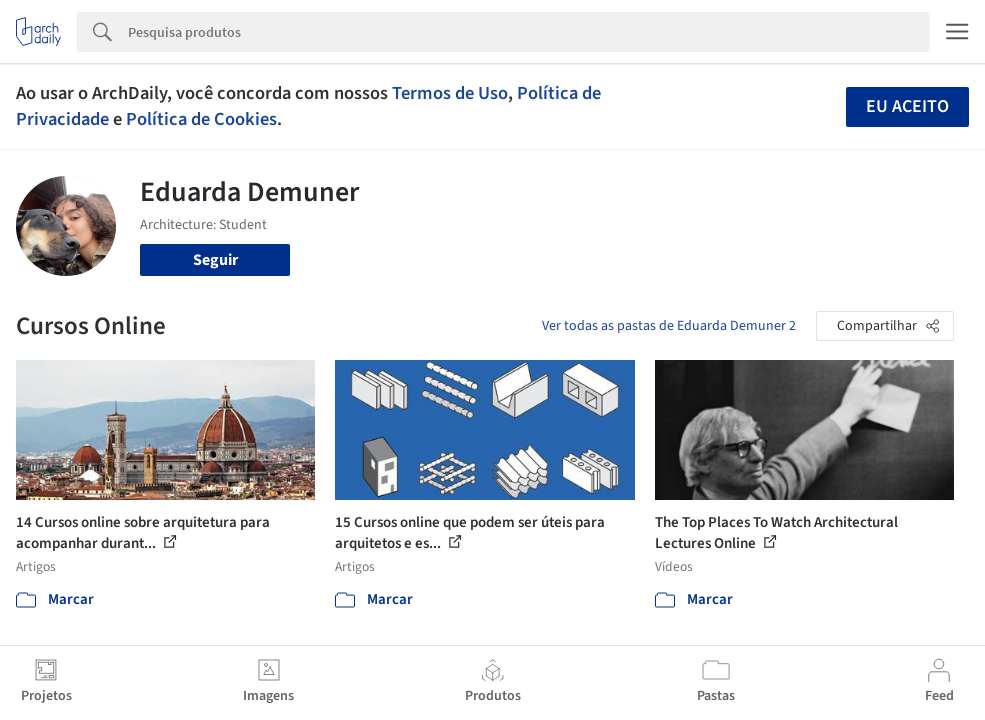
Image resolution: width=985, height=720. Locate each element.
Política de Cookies (201, 119)
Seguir (215, 260)
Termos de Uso (450, 93)
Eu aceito (907, 106)
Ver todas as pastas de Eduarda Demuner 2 (669, 326)
